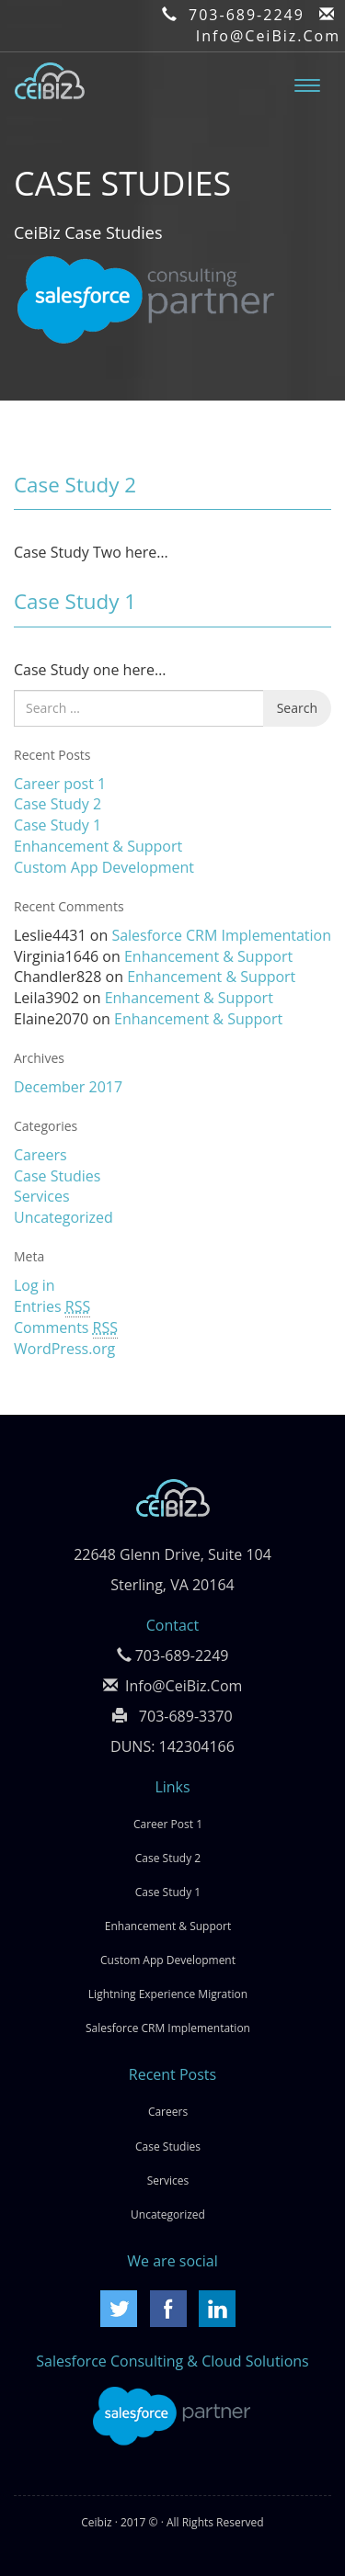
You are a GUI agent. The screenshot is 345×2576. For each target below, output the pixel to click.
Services (42, 1196)
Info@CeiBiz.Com (268, 36)
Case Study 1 (75, 601)
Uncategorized (63, 1217)
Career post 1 (60, 784)
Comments (66, 1328)
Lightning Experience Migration (167, 1994)
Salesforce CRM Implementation (221, 935)
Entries (52, 1306)
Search (297, 708)
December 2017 (68, 1087)
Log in (34, 1285)
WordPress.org (64, 1349)
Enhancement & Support (98, 846)
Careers (40, 1155)
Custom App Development (104, 867)
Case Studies (57, 1176)
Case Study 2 (75, 484)
